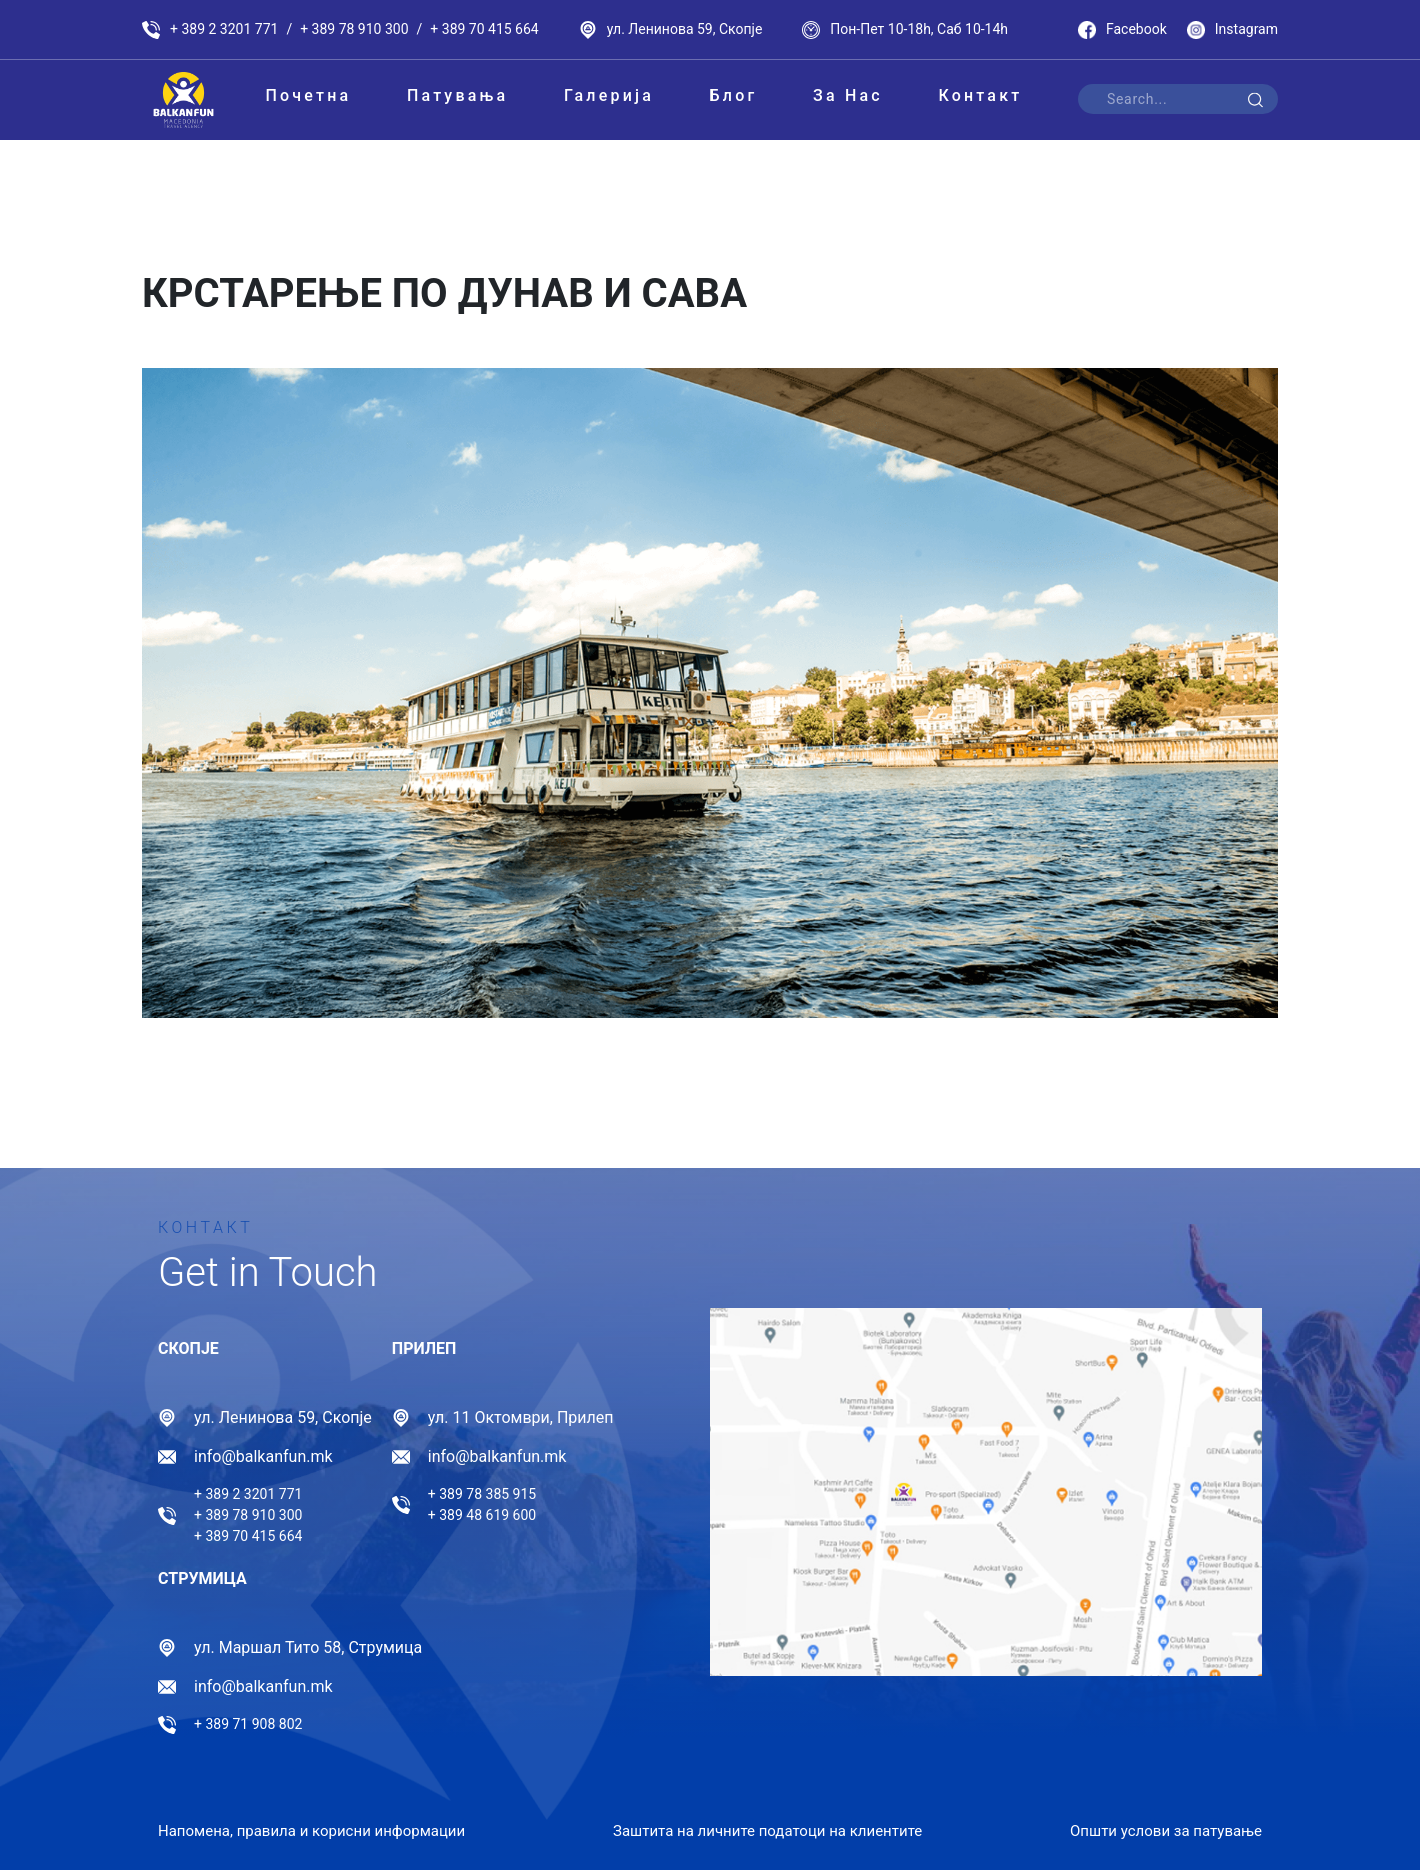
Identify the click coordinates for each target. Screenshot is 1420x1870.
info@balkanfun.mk (263, 1456)
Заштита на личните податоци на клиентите (767, 1826)
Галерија (609, 95)
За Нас (848, 95)
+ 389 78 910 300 (354, 29)
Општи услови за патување (1166, 1826)
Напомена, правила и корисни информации (311, 1826)
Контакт (980, 95)
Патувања (457, 95)
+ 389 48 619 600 (482, 1515)
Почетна (308, 95)
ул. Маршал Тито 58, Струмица (308, 1647)
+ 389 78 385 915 (482, 1494)
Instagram (1232, 30)
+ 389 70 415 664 (484, 29)
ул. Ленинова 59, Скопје (685, 29)
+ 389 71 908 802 (248, 1724)
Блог (734, 95)
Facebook (1122, 30)
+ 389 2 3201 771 (224, 29)
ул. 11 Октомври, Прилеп (521, 1417)
